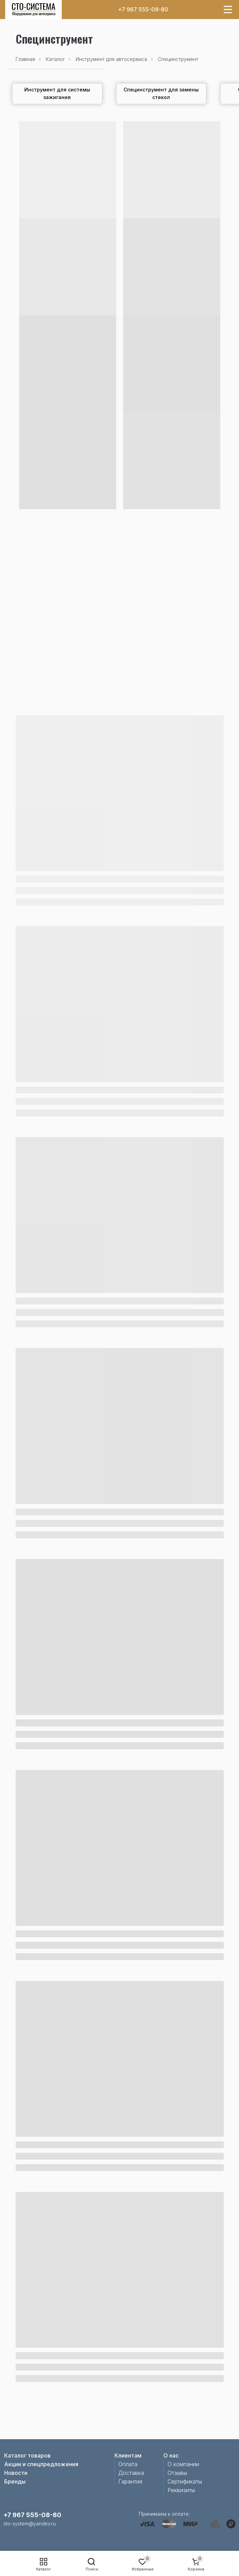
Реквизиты (181, 2490)
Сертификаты (185, 2481)
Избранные (143, 2569)
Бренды (15, 2481)
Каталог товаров (27, 2455)
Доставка (131, 2472)
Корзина (196, 2569)
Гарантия (130, 2481)
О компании (183, 2464)
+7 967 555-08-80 (143, 9)
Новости (15, 2472)
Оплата (127, 2464)
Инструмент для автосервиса (111, 59)
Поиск (92, 2569)
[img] (34, 9)
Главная (25, 59)
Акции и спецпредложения (41, 2464)
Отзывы (177, 2472)
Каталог (43, 2569)
